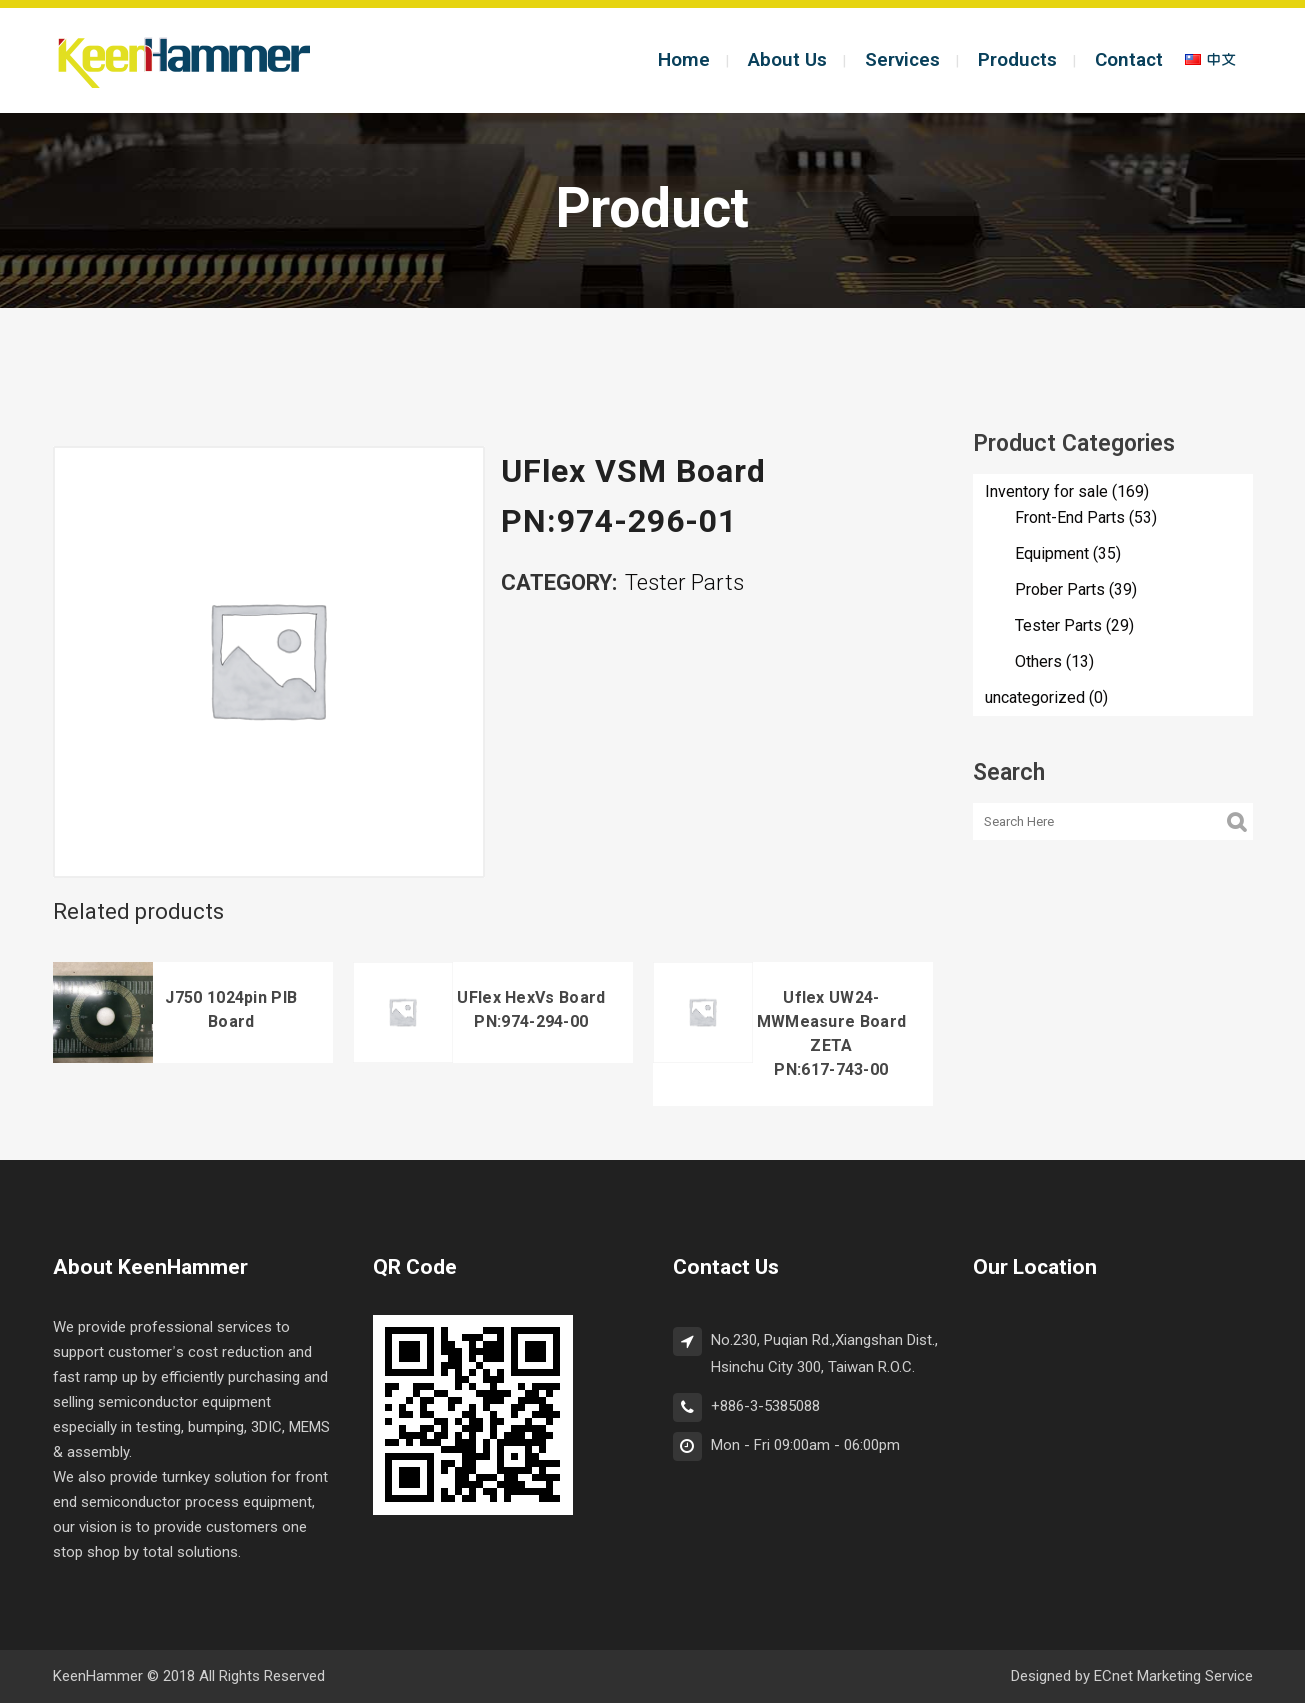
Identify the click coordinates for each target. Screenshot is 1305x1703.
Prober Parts (1060, 590)
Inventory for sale (1046, 492)
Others (1038, 662)
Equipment (1052, 554)
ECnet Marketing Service (1173, 1676)
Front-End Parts (1070, 518)
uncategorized (1035, 698)
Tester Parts (684, 583)
